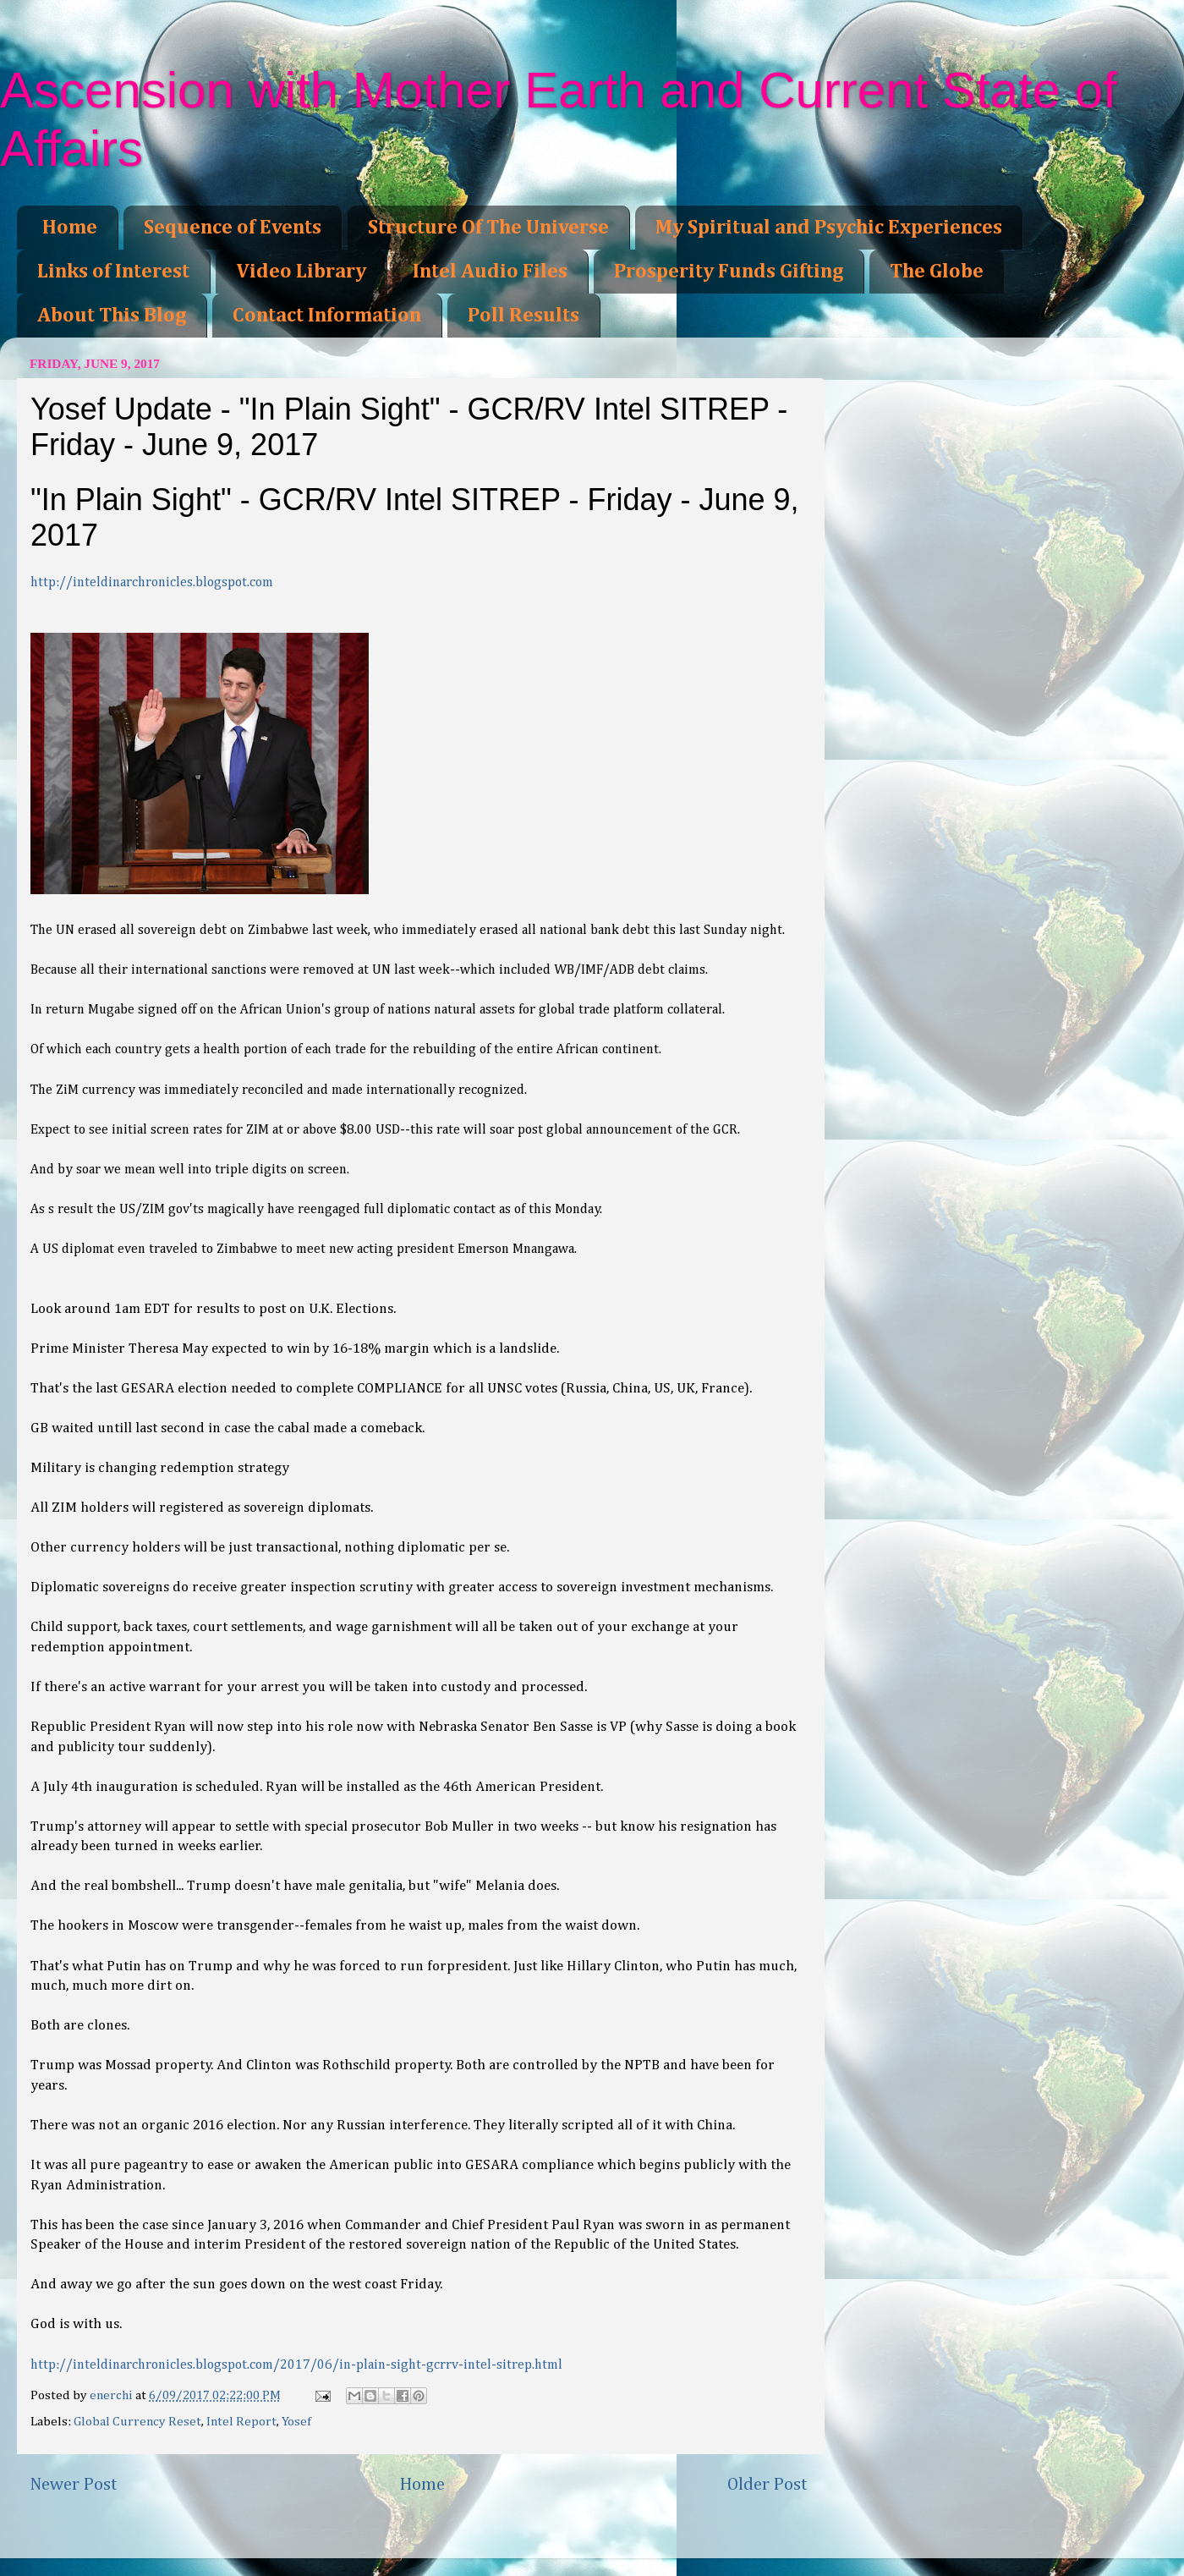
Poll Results (523, 315)
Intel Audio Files (490, 271)
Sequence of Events (232, 227)
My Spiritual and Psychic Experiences (828, 227)
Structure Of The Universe (488, 227)
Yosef (296, 2421)
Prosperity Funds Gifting (728, 271)
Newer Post (74, 2484)
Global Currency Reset (137, 2421)
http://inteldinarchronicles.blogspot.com (151, 583)
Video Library (301, 271)
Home (69, 227)
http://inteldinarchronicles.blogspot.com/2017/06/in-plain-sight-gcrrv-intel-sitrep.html (296, 2365)
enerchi (112, 2395)
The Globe (937, 271)
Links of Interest (113, 271)
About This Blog (111, 315)
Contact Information (327, 315)
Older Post (767, 2484)
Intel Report (241, 2421)
